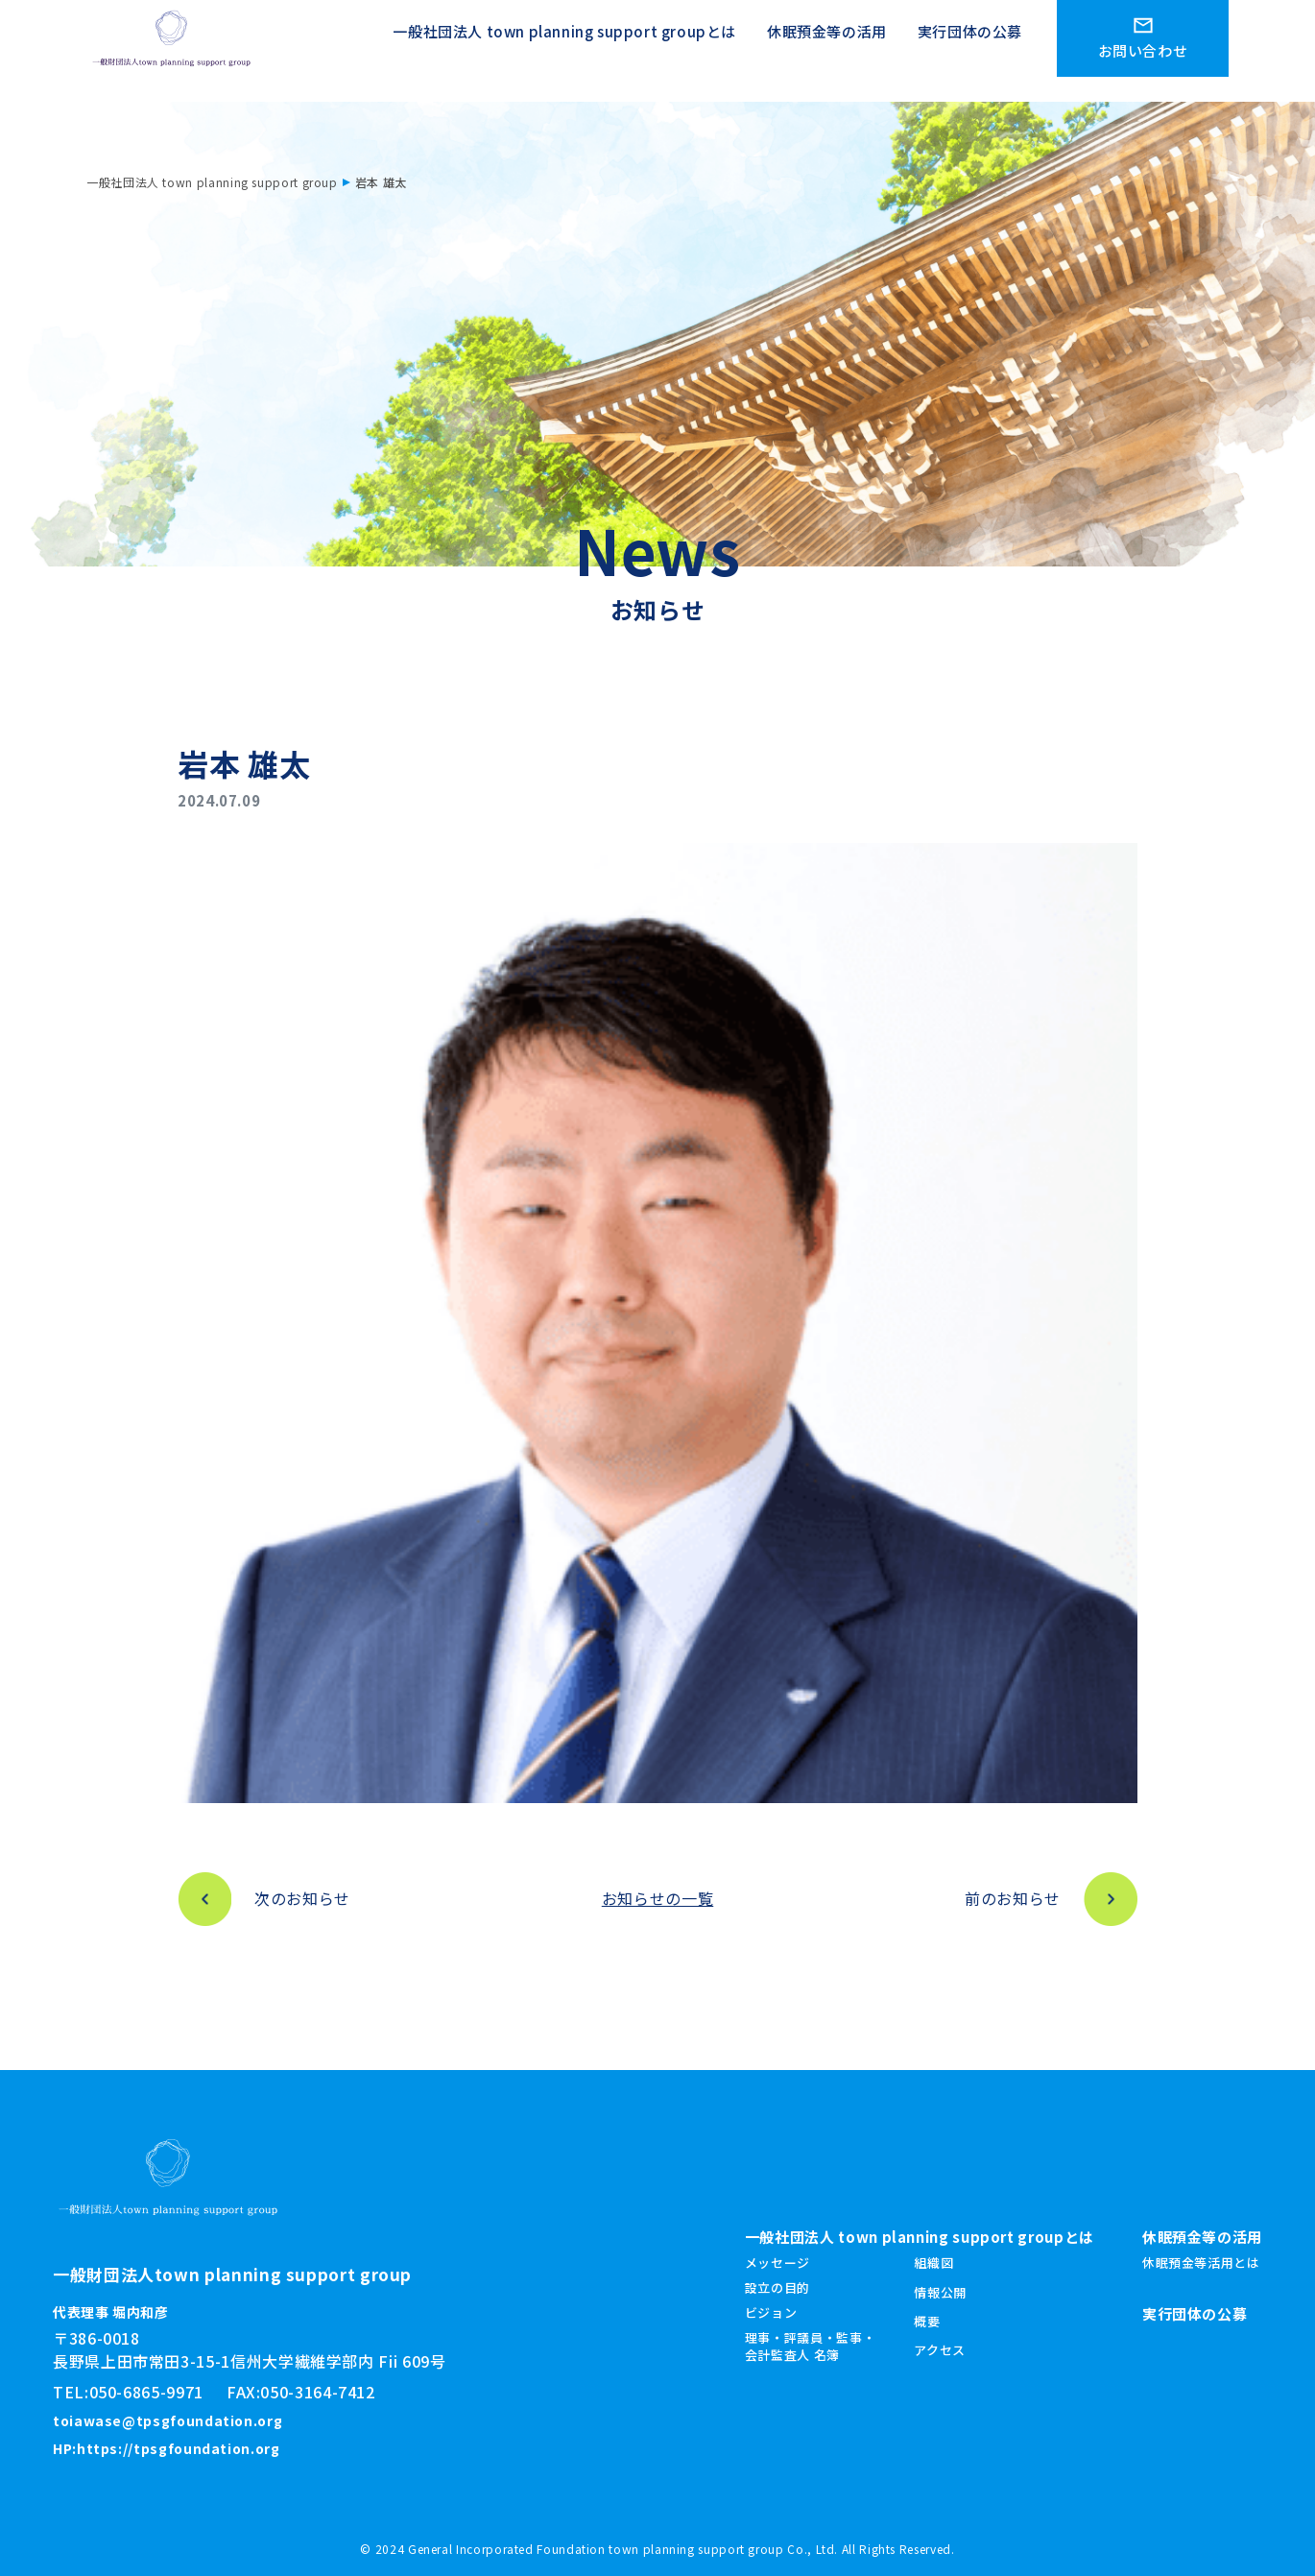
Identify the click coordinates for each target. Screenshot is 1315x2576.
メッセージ (777, 2262)
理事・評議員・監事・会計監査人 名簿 (810, 2346)
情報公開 (940, 2292)
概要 (927, 2321)
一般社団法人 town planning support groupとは (564, 39)
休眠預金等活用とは (1201, 2262)
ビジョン (771, 2312)
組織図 (933, 2262)
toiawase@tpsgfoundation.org (167, 2420)
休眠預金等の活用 (827, 39)
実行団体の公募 (970, 39)
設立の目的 (777, 2287)
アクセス (940, 2350)
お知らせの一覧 (657, 1898)
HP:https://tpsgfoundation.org (166, 2448)
